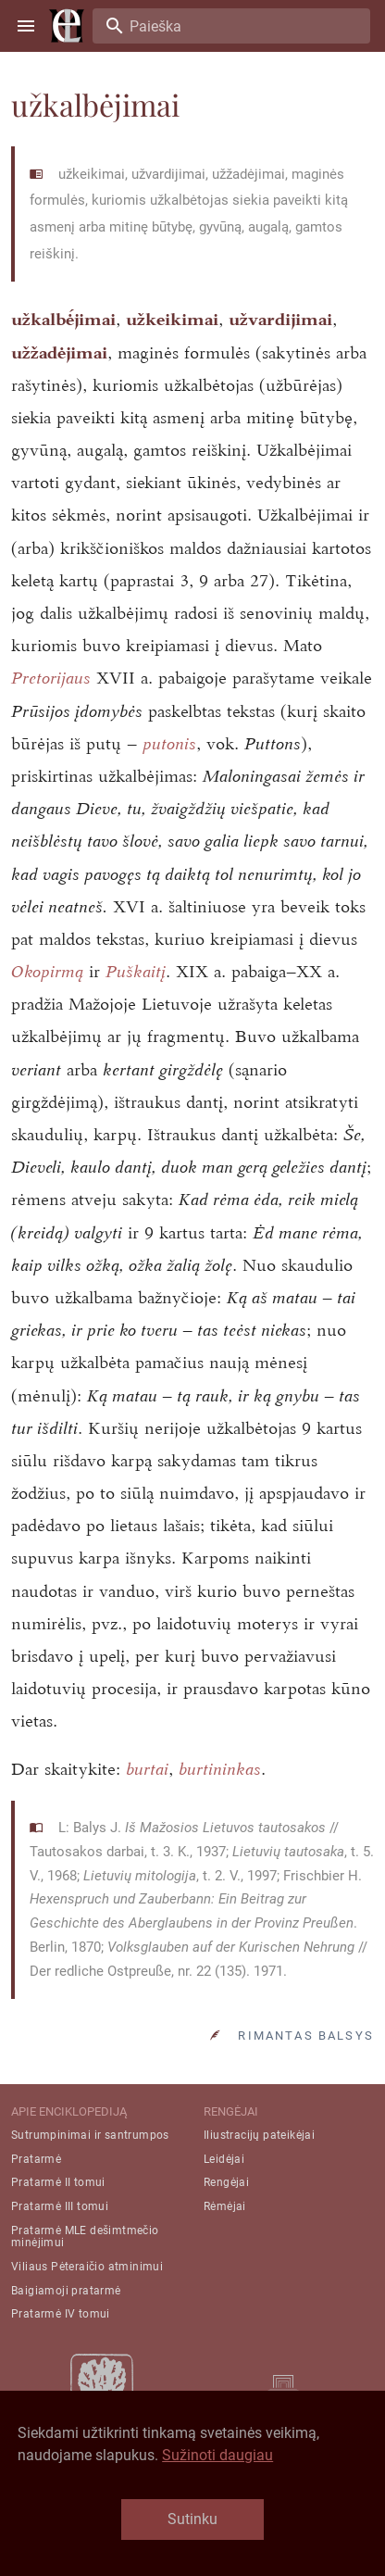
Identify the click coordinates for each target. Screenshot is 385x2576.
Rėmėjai (225, 2206)
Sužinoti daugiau (217, 2455)
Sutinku (192, 2519)
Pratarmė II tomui (58, 2182)
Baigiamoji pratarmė (66, 2290)
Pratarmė (36, 2159)
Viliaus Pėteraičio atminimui (87, 2266)
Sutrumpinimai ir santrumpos (90, 2135)
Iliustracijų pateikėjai (259, 2135)
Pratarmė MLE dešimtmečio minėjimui (85, 2236)
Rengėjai (226, 2182)
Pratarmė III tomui (59, 2206)
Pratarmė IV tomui (60, 2313)
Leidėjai (224, 2159)
